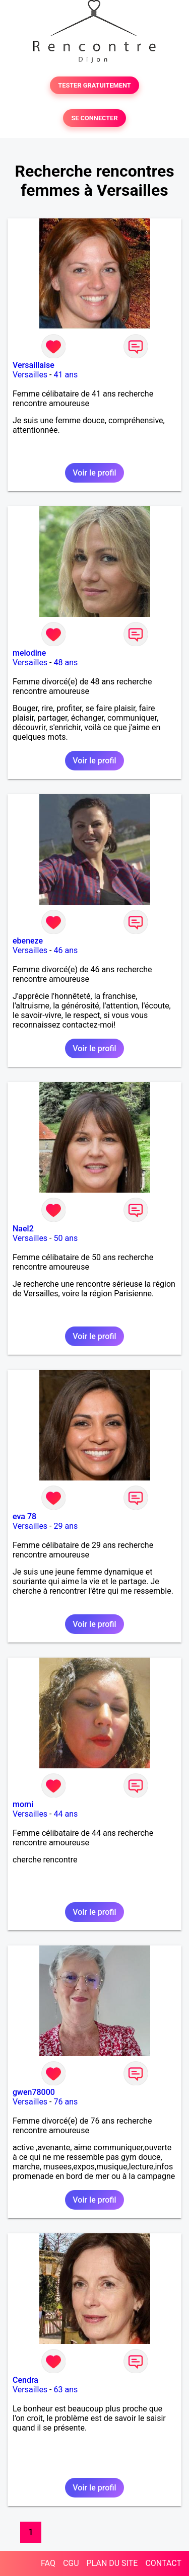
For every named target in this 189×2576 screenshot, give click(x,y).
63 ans (65, 2389)
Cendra (25, 2380)
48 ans (65, 662)
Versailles (30, 374)
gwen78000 (34, 2092)
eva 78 (24, 1516)
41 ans (65, 374)
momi (23, 1804)
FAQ (48, 2563)
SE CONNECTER (94, 118)
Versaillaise (33, 365)
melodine (29, 653)
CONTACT (163, 2563)
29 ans (65, 1526)
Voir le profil (94, 473)
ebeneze (28, 941)
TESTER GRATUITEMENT (94, 85)
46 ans (65, 950)
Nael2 (23, 1228)
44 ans (65, 1814)
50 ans (65, 1238)
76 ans (65, 2101)
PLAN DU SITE (112, 2563)
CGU (71, 2563)
